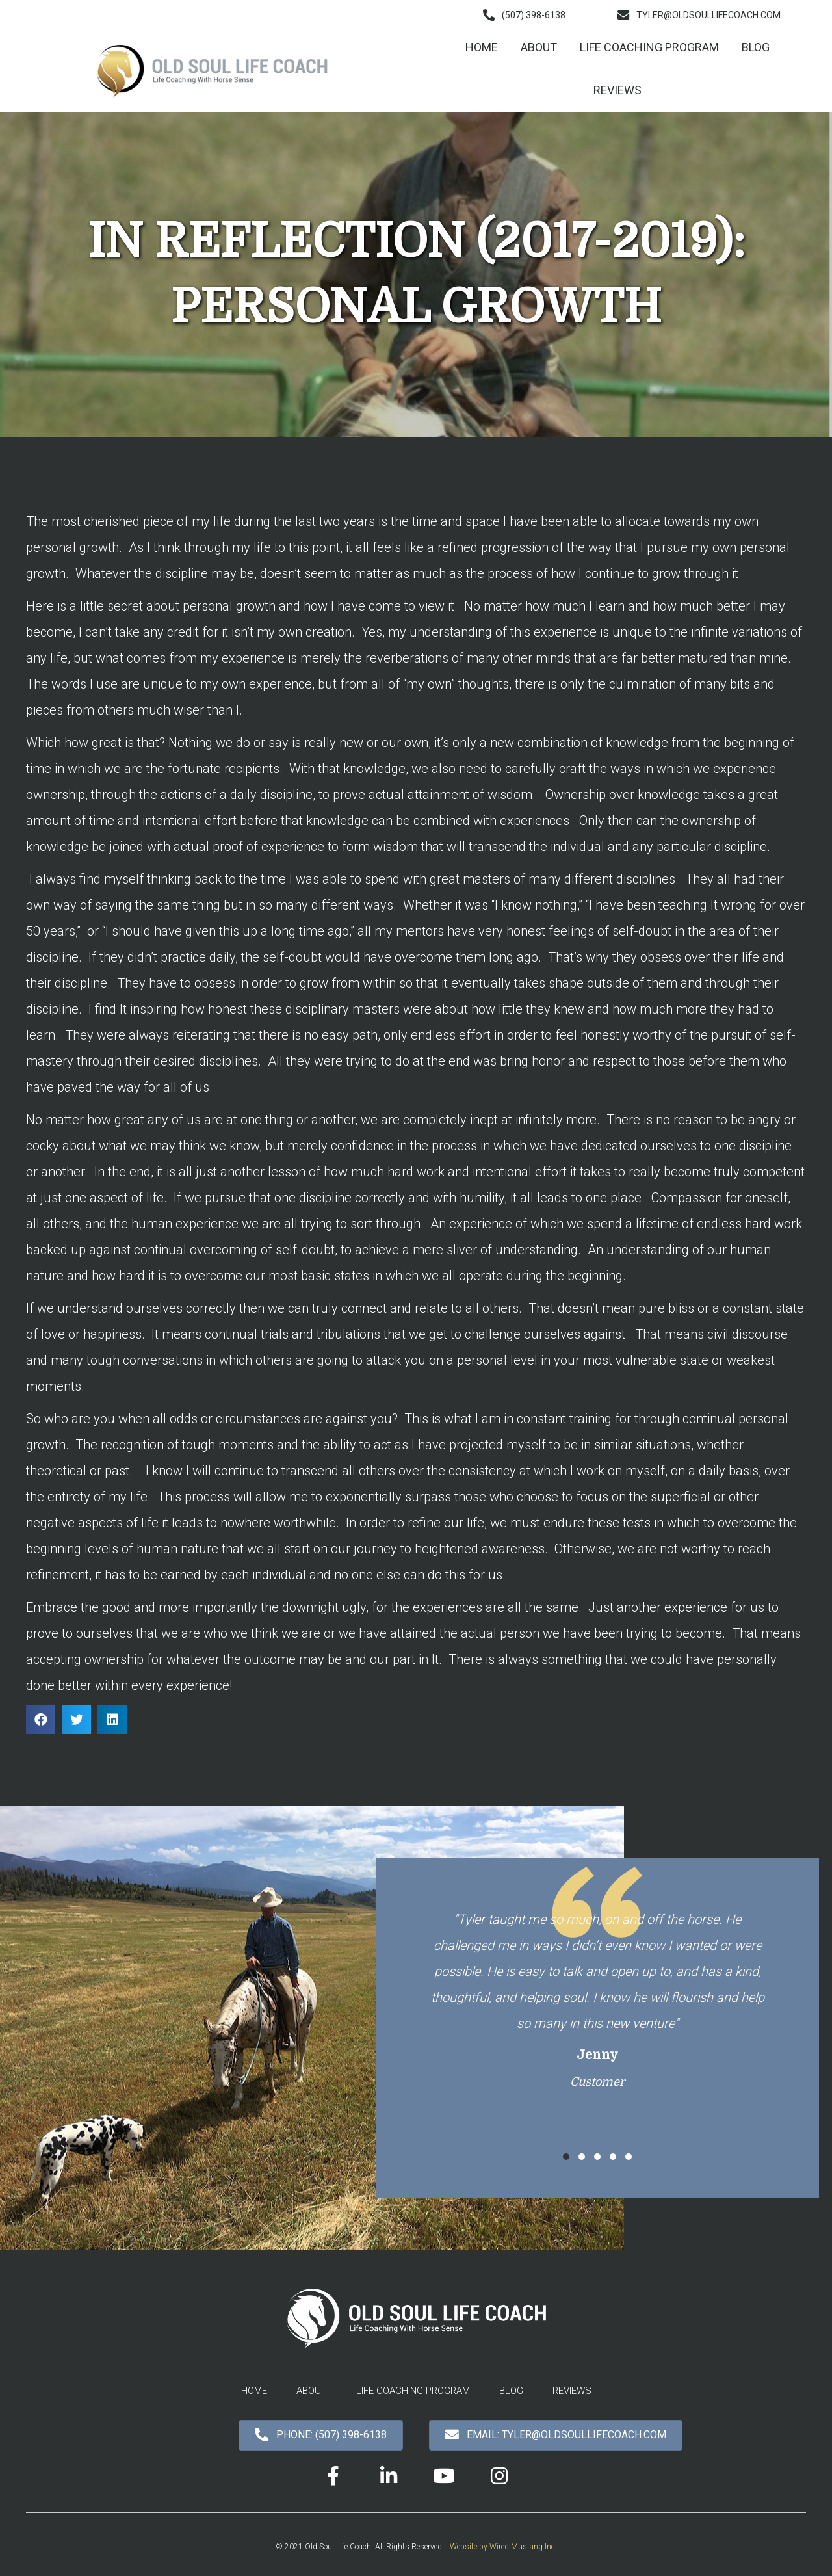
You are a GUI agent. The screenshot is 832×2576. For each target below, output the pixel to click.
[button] (524, 14)
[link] (482, 47)
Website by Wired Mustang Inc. (503, 2546)
